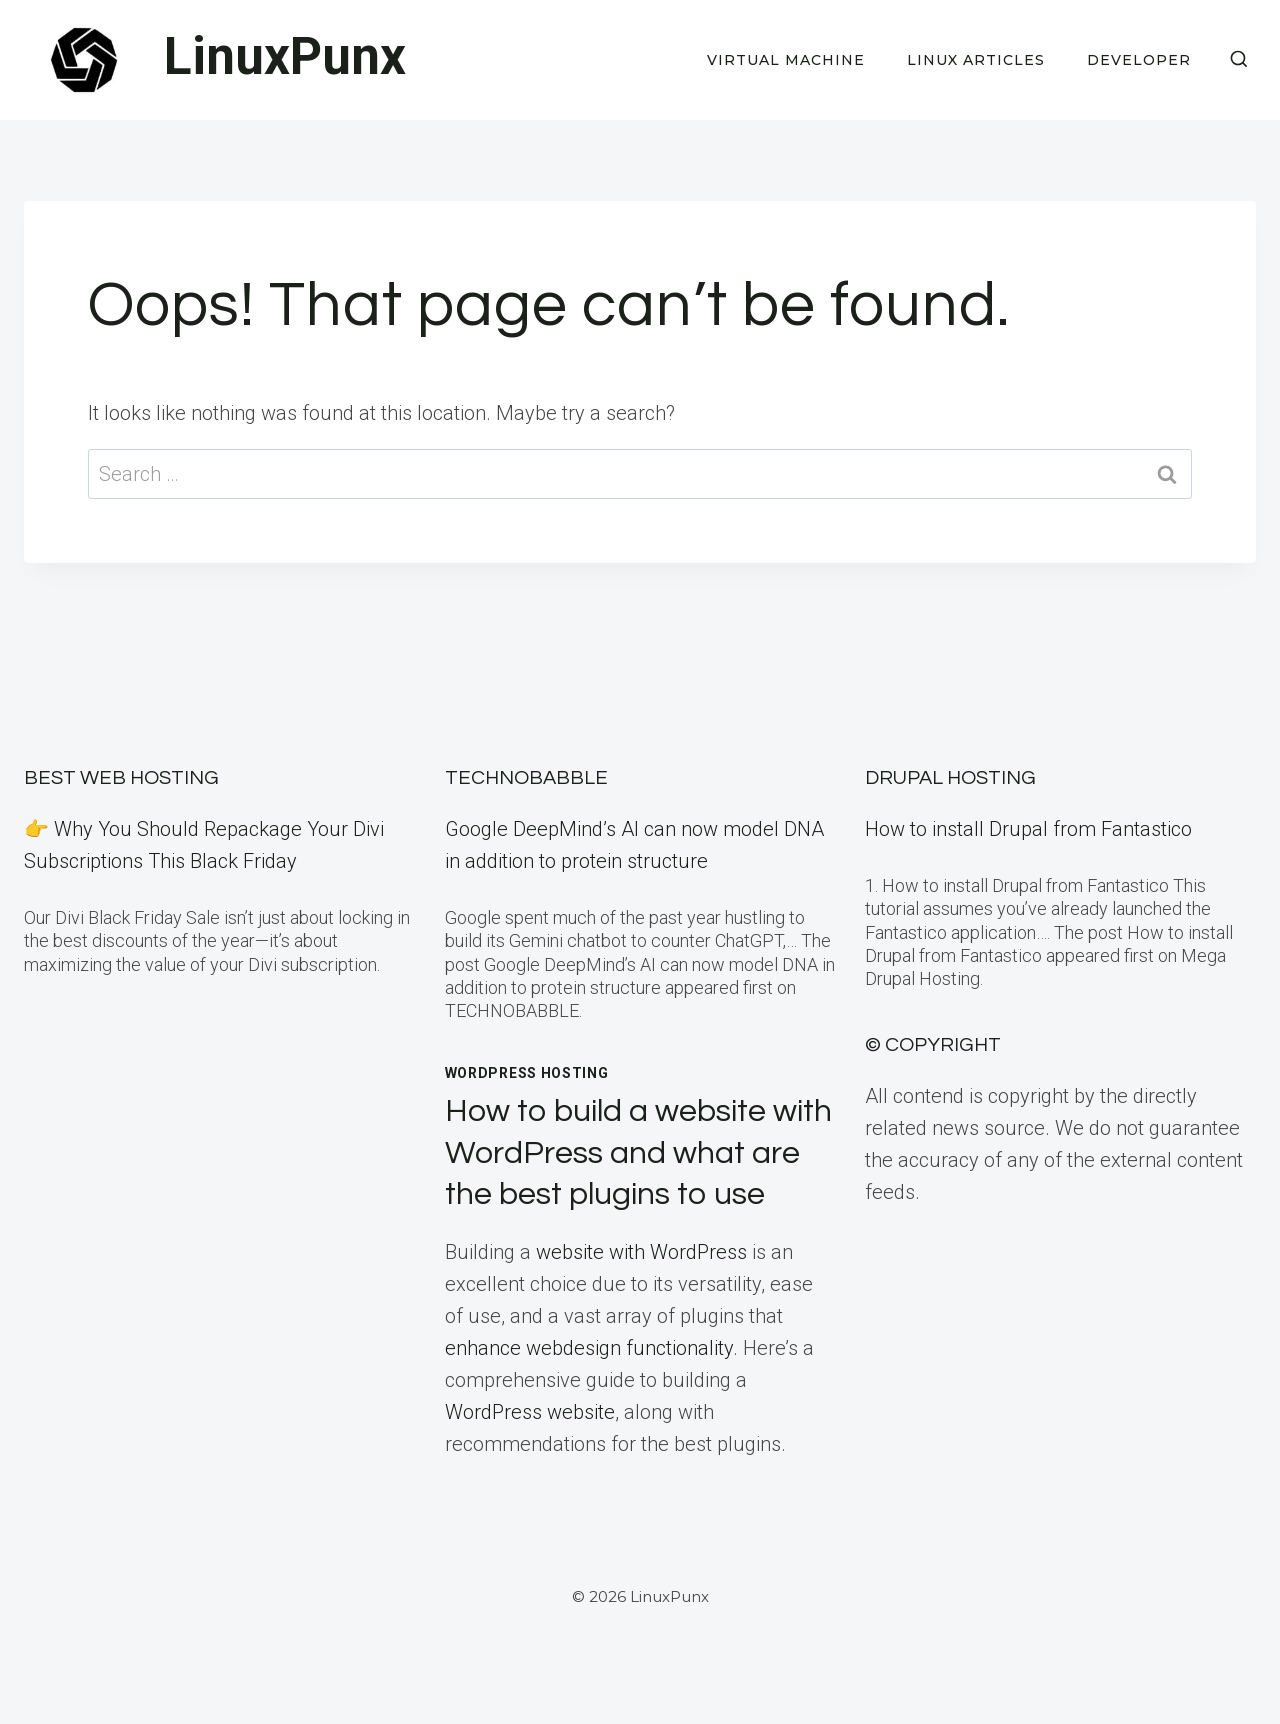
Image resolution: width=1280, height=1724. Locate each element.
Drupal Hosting (950, 778)
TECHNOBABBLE (526, 778)
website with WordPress (641, 1252)
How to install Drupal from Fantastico (1028, 829)
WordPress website (530, 1412)
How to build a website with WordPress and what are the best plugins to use (638, 1153)
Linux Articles (976, 60)
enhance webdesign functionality (589, 1348)
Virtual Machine (786, 60)
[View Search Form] (1239, 60)
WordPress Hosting (527, 1073)
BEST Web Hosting (121, 778)
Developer (1139, 60)
